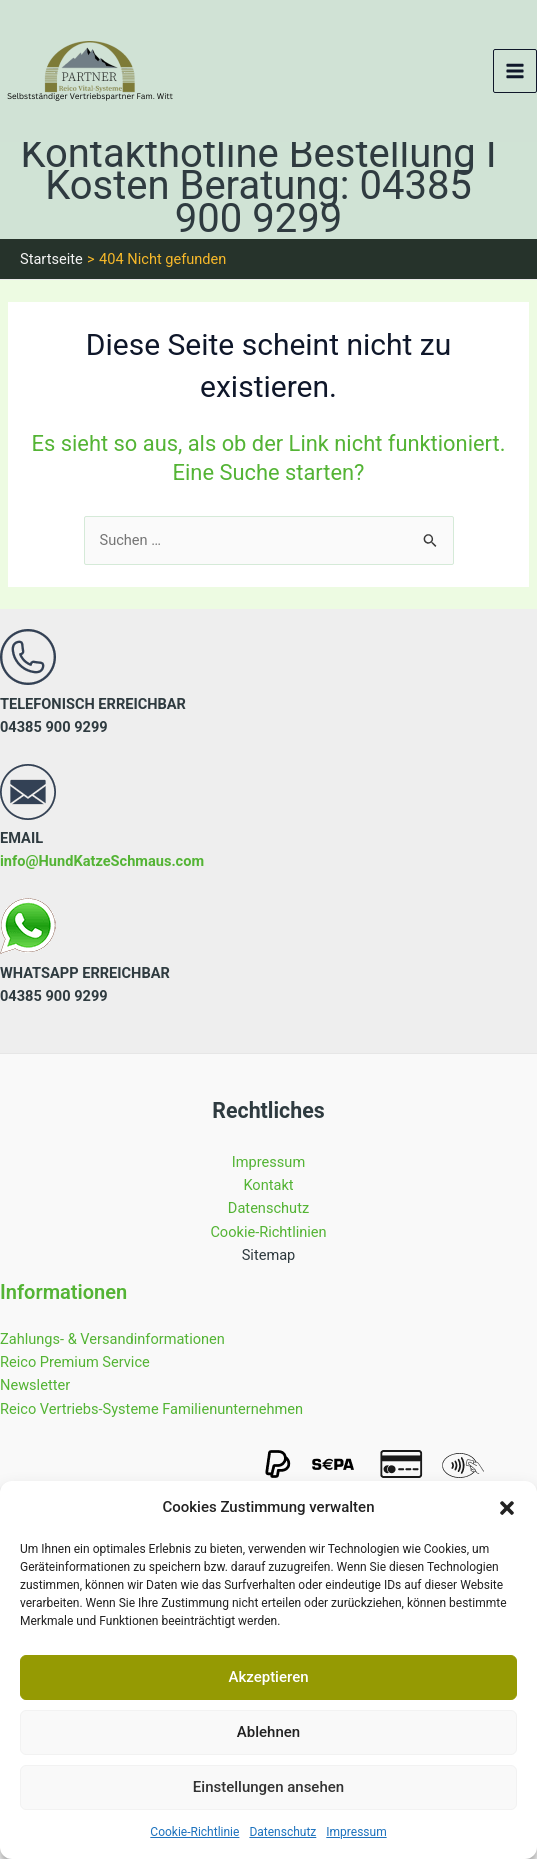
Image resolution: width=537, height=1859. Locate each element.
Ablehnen (268, 1732)
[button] (507, 1508)
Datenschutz (282, 1832)
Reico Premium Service (75, 1362)
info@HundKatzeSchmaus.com (102, 861)
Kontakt (268, 1185)
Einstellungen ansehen (268, 1787)
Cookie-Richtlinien (268, 1232)
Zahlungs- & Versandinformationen (112, 1339)
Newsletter (35, 1385)
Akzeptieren (268, 1677)
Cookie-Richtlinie (194, 1832)
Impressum (356, 1832)
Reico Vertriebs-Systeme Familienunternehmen (151, 1409)
